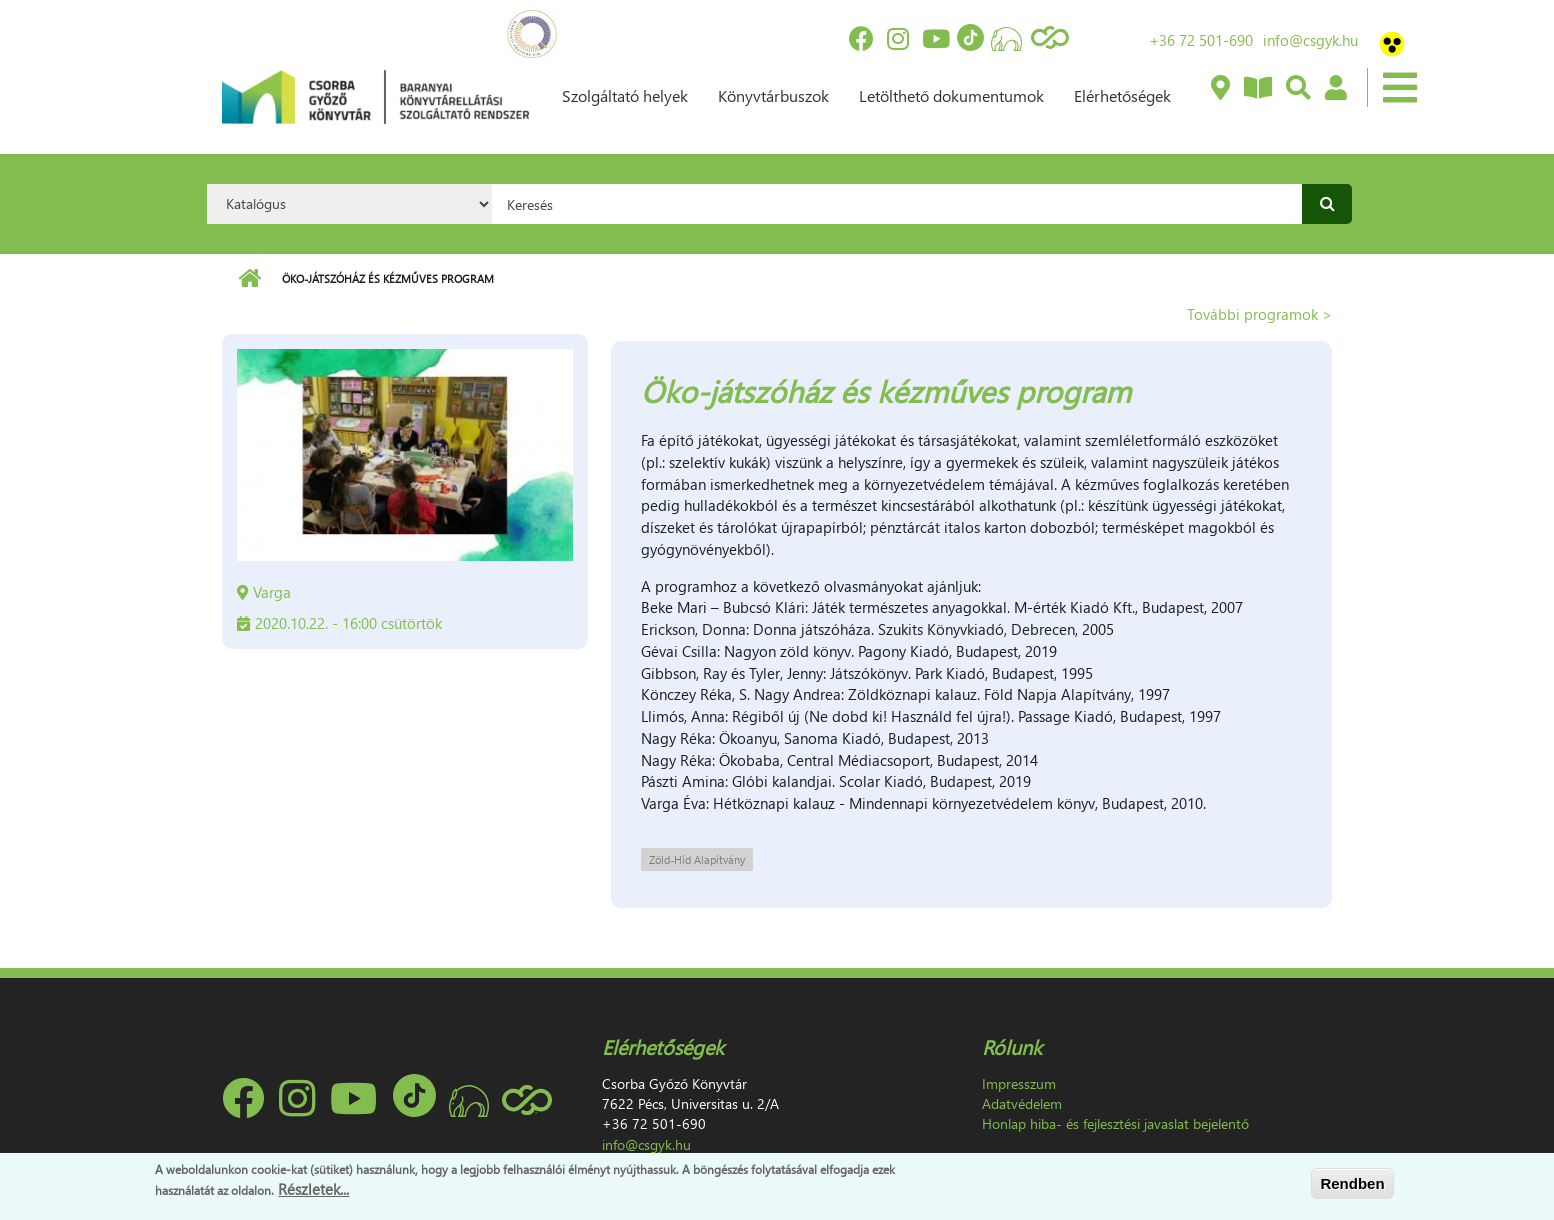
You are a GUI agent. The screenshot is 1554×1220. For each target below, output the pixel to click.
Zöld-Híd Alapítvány (697, 859)
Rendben (1352, 1183)
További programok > (1259, 314)
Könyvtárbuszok (773, 95)
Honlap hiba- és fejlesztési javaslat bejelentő (1115, 1123)
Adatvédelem (1022, 1103)
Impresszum (1019, 1083)
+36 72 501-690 (1201, 40)
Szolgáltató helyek (625, 95)
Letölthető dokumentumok (951, 95)
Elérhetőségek (1122, 95)
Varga (272, 592)
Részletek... (313, 1190)
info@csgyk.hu (1310, 40)
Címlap (249, 279)
